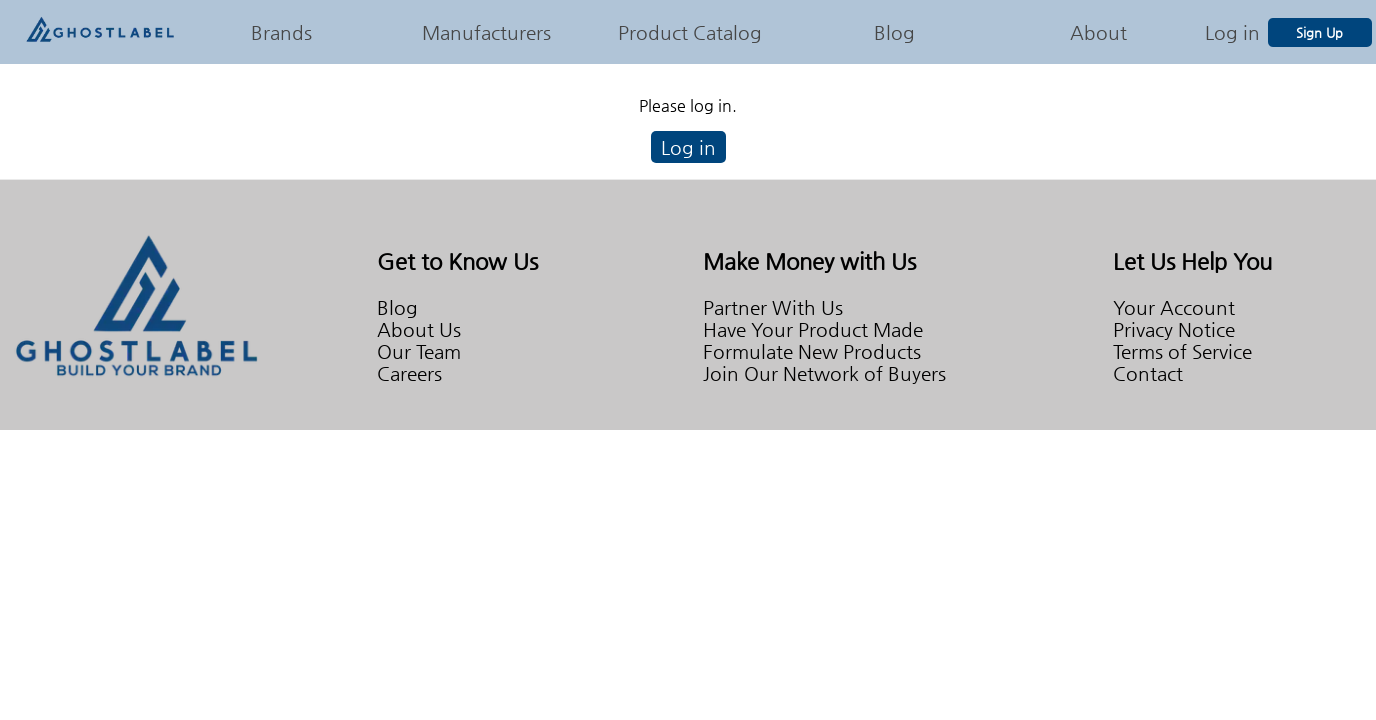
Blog (894, 32)
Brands (281, 32)
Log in (1232, 32)
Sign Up (1319, 32)
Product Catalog (690, 32)
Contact (1148, 373)
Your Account (1174, 307)
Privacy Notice (1174, 329)
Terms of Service (1182, 351)
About (1098, 32)
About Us (419, 329)
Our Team (419, 351)
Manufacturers (486, 32)
